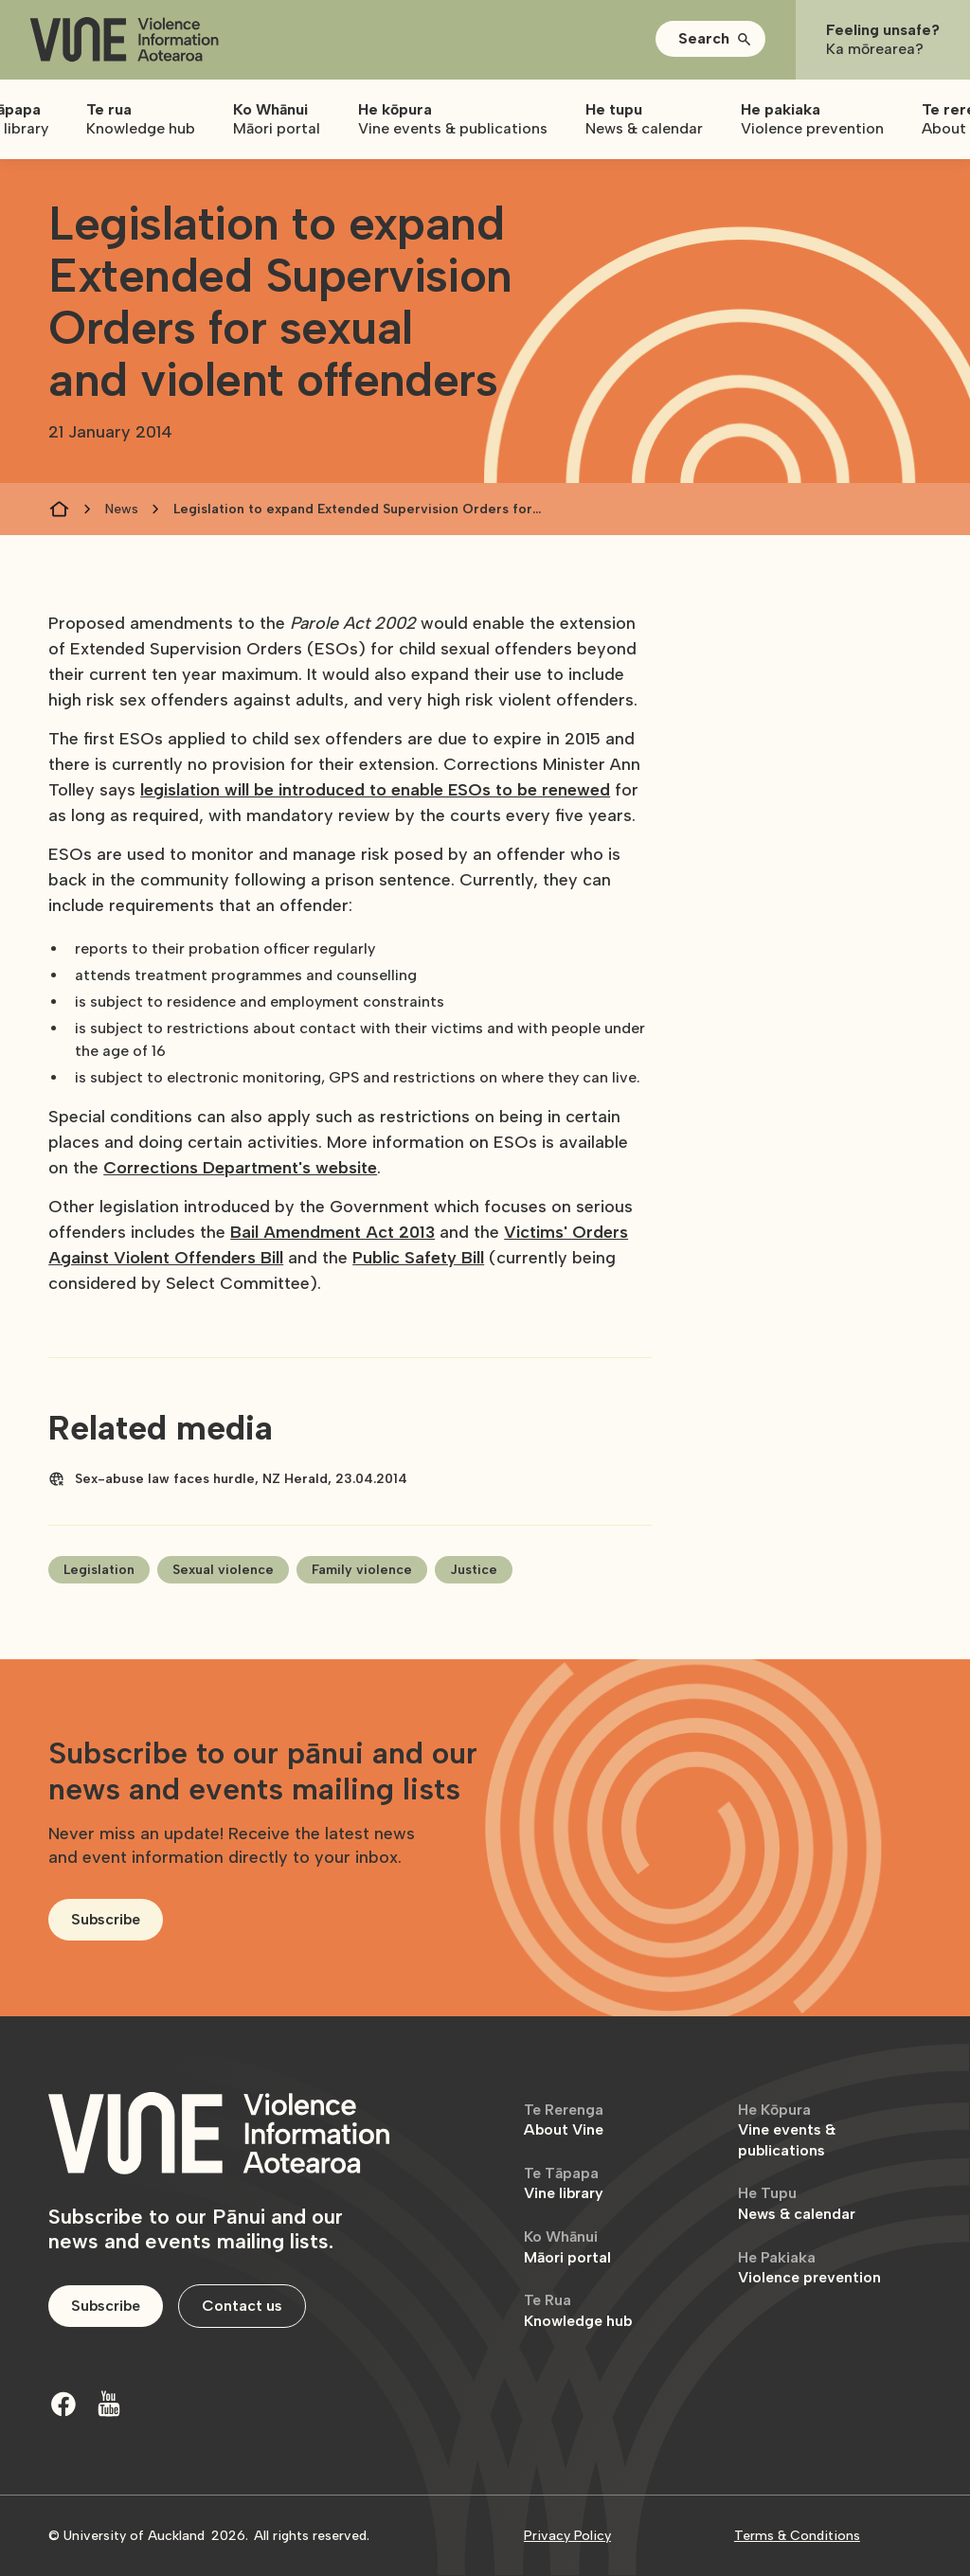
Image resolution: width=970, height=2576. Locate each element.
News (121, 509)
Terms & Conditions (797, 2536)
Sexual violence (223, 1570)
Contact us (242, 2306)
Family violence (362, 1570)
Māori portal (567, 2246)
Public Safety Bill (418, 1257)
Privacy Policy (567, 2536)
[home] (124, 40)
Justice (473, 1570)
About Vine (563, 2120)
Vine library (563, 2183)
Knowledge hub (578, 2310)
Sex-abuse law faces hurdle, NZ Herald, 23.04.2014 (241, 1479)
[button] (710, 39)
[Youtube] (109, 2403)
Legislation (99, 1570)
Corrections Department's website (240, 1167)
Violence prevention (809, 2267)
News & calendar (796, 2203)
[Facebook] (63, 2403)
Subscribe (105, 1919)
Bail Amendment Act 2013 (332, 1232)
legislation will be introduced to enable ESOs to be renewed (375, 789)
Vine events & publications (786, 2130)
